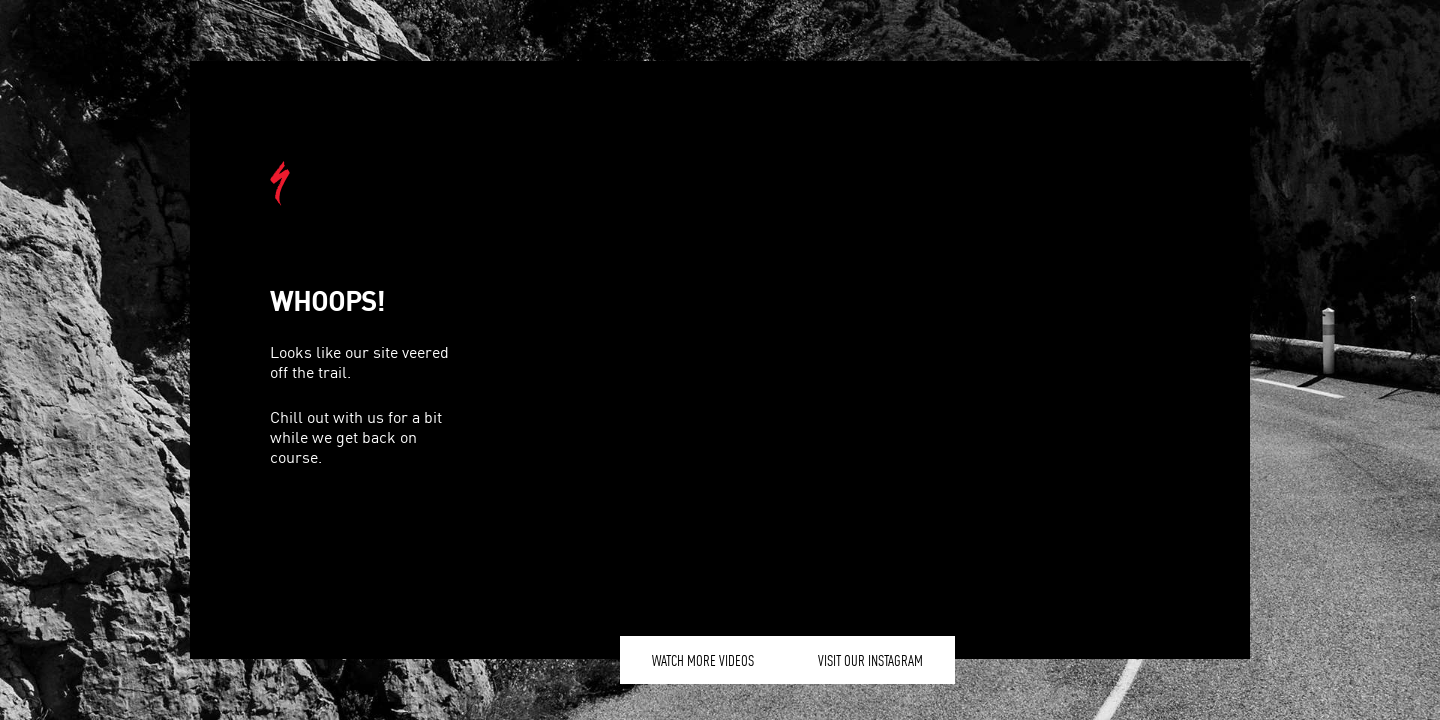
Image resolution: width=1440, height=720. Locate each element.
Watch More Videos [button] (703, 660)
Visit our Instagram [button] (870, 660)
